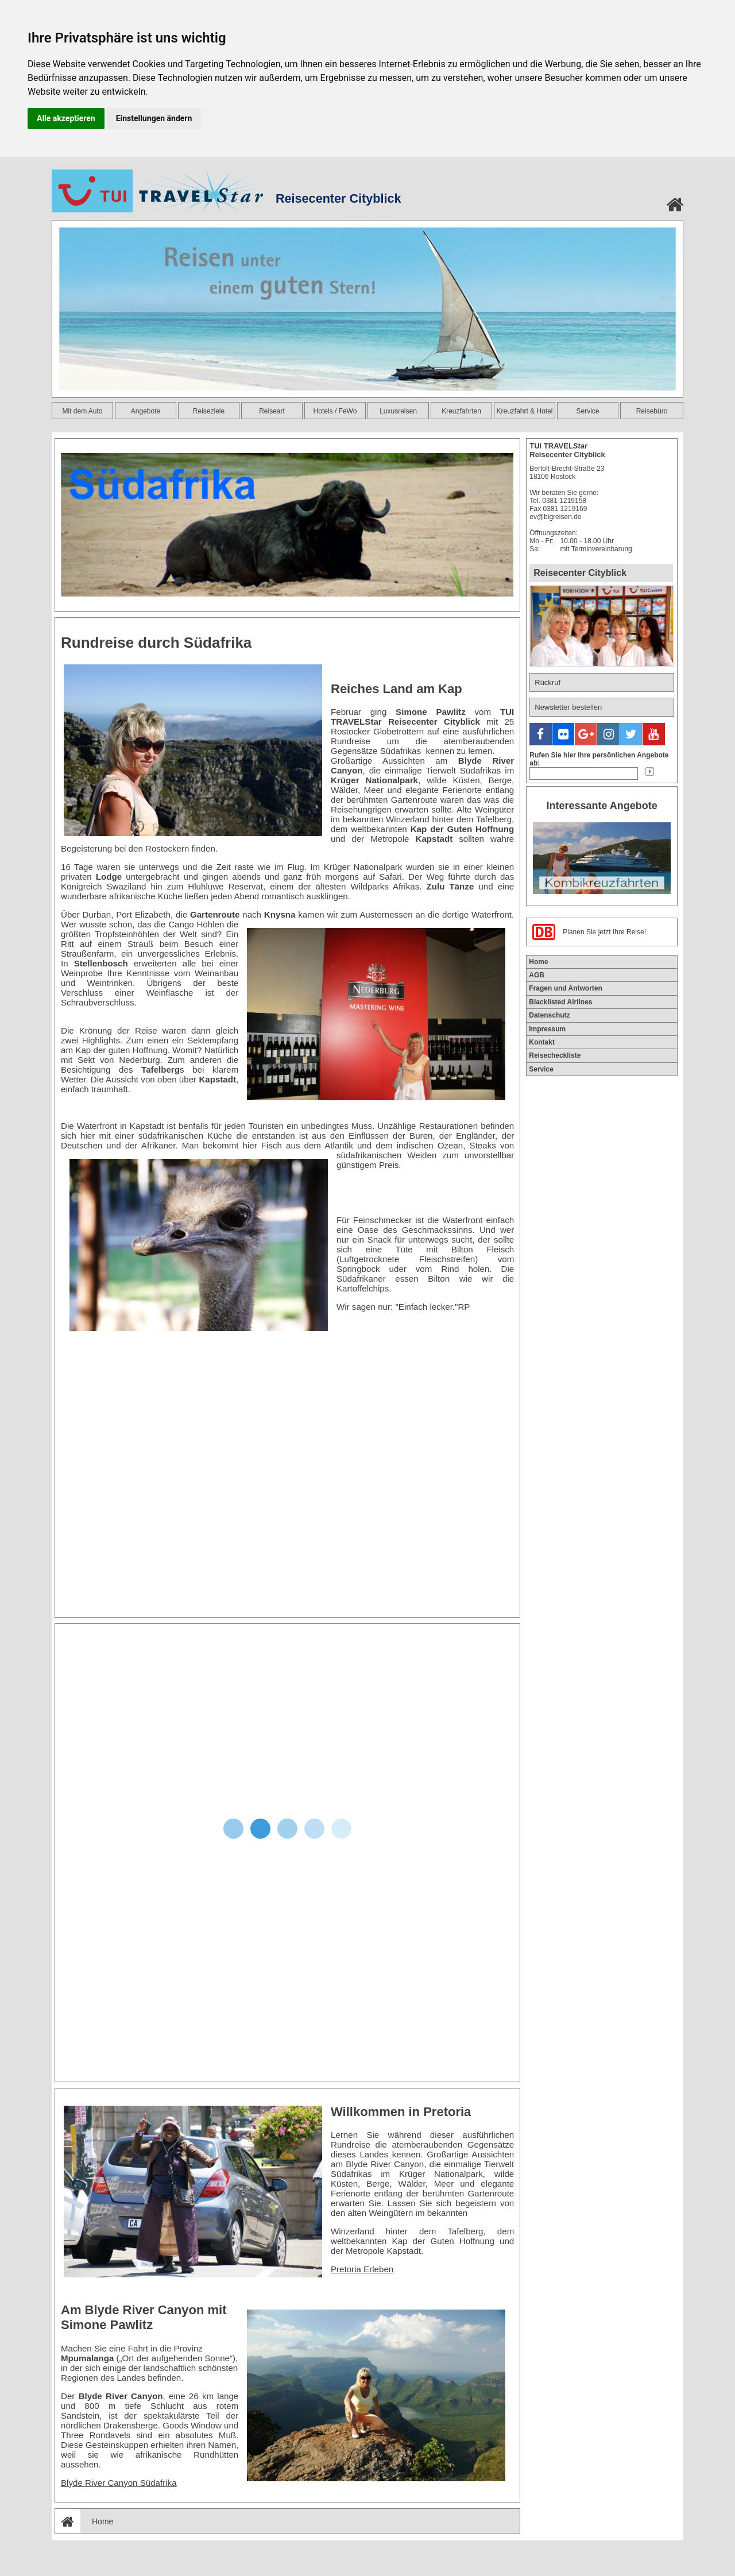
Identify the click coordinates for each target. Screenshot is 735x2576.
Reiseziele (209, 411)
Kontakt (542, 1039)
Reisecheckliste (555, 1052)
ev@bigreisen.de (555, 517)
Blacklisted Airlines (560, 998)
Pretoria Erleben (362, 2269)
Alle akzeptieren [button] (66, 118)
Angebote (145, 411)
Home (84, 2521)
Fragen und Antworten (565, 985)
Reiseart (272, 411)
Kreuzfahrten (461, 411)
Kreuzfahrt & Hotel (524, 411)
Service (587, 411)
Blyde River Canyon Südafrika (119, 2483)
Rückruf (547, 682)
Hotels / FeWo (335, 411)
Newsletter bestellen (568, 707)
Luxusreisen (398, 411)
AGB (536, 972)
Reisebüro (652, 411)
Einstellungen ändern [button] (154, 118)
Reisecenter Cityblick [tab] (579, 573)
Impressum (547, 1025)
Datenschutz (549, 1012)
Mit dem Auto (82, 411)
